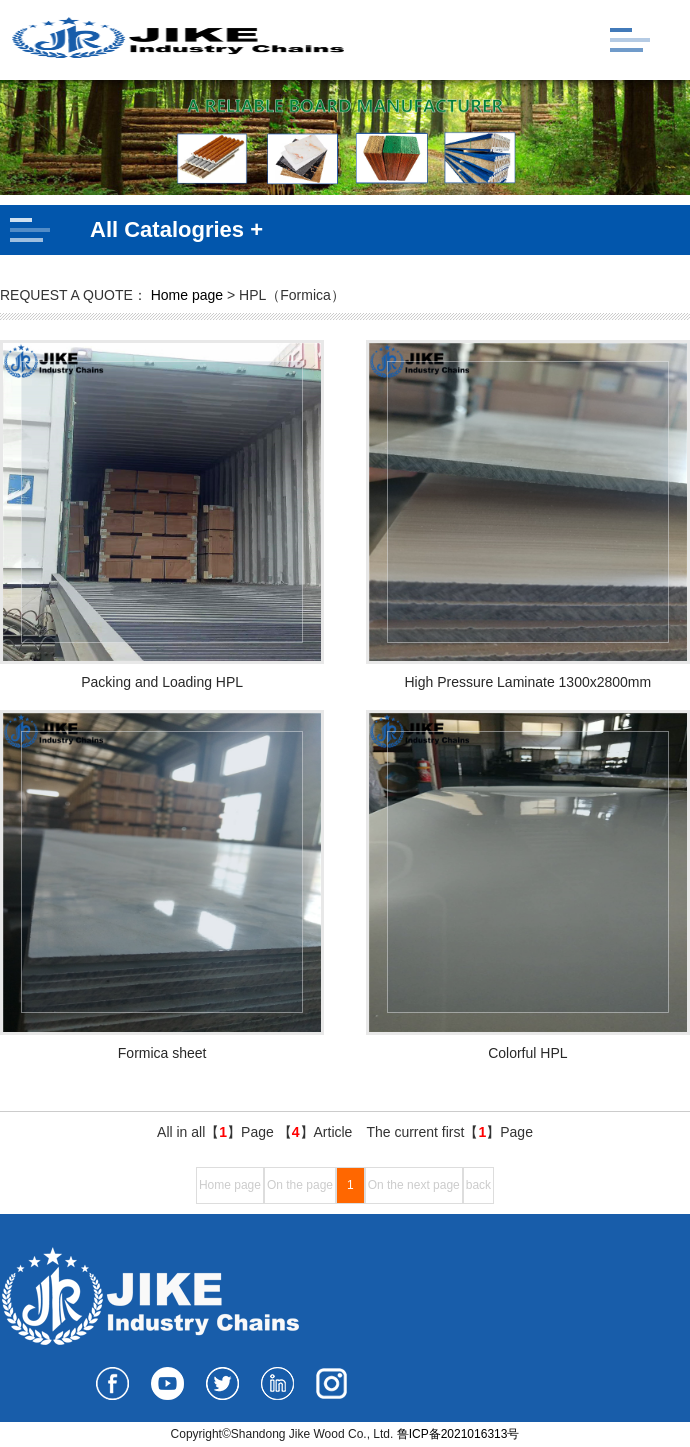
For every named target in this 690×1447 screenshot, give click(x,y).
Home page (187, 295)
